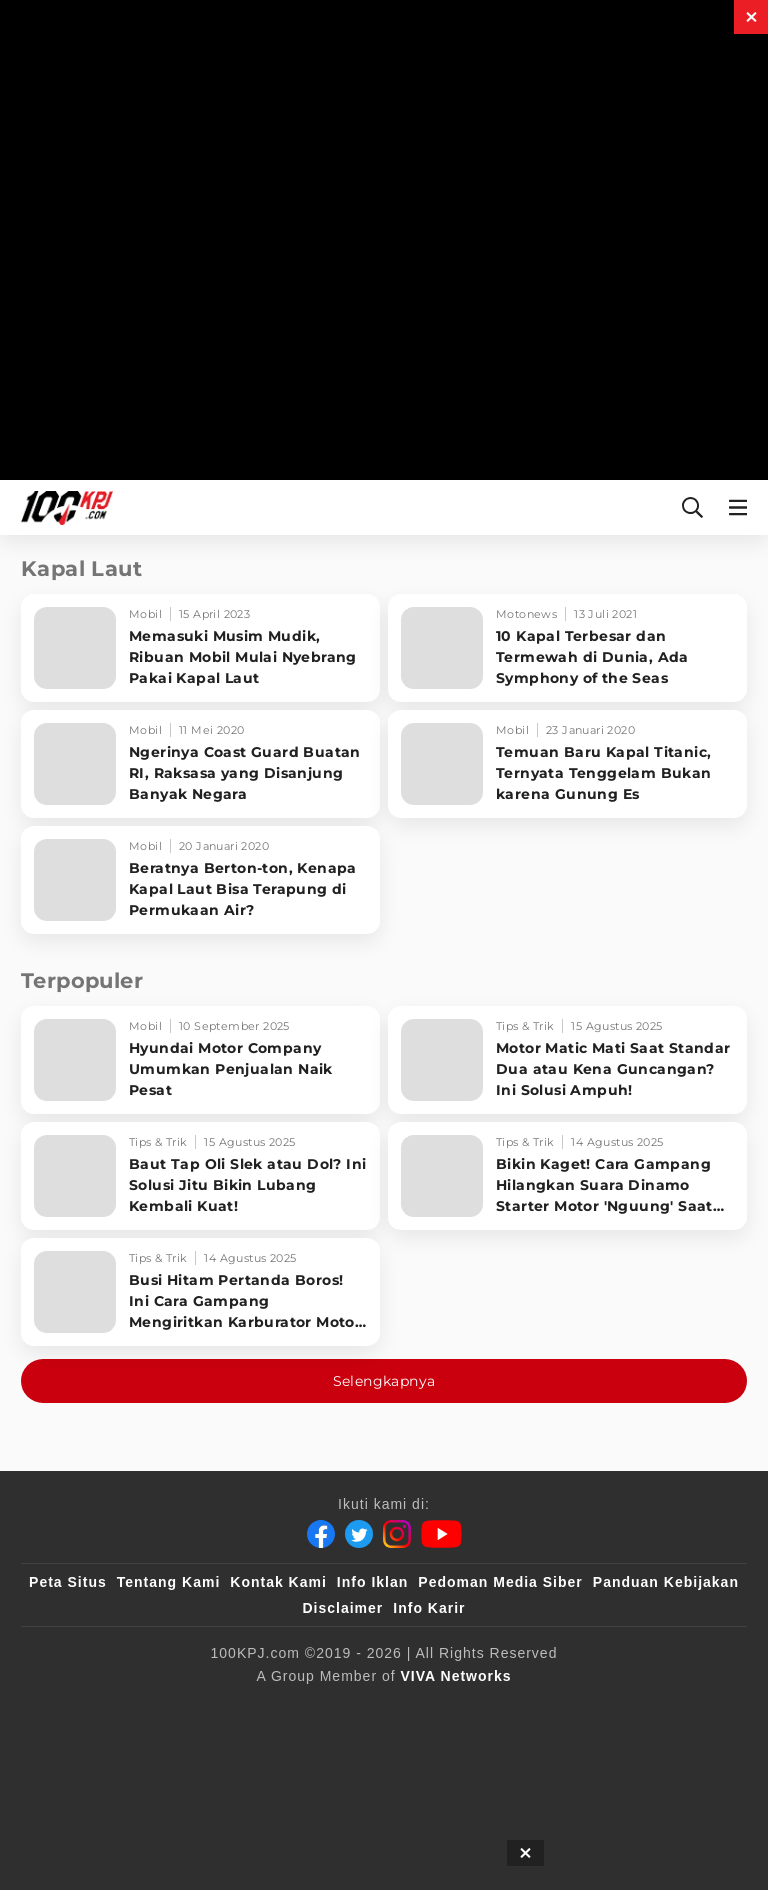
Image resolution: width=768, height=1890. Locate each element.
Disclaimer (342, 1608)
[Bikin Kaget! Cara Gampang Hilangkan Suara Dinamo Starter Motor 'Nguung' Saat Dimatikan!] (567, 1176)
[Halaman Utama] (63, 507)
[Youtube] (441, 1534)
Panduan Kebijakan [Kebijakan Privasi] (666, 1582)
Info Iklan (372, 1582)
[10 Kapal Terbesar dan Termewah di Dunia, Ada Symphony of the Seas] (567, 648)
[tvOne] (528, 1709)
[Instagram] (397, 1534)
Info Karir (429, 1608)
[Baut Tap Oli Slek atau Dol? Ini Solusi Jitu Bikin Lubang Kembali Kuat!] (200, 1176)
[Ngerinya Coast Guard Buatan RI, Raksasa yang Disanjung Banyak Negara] (200, 764)
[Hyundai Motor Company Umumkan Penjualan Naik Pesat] (200, 1060)
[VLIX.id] (369, 1709)
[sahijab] (277, 1709)
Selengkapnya (384, 1381)
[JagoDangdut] (441, 1749)
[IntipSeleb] (336, 1749)
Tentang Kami (169, 1582)
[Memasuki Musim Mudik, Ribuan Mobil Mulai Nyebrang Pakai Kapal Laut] (200, 648)
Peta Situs (68, 1582)
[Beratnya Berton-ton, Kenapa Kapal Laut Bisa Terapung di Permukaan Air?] (200, 880)
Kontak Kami (278, 1582)
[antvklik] (682, 1709)
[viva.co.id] (101, 1709)
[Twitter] (359, 1534)
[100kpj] (195, 1709)
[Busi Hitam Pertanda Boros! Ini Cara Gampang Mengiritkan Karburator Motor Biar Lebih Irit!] (200, 1292)
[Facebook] (321, 1534)
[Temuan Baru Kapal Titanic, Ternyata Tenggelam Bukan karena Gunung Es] (567, 764)
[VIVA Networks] (456, 1676)
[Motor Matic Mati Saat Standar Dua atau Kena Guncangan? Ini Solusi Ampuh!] (567, 1060)
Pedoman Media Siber (500, 1582)
